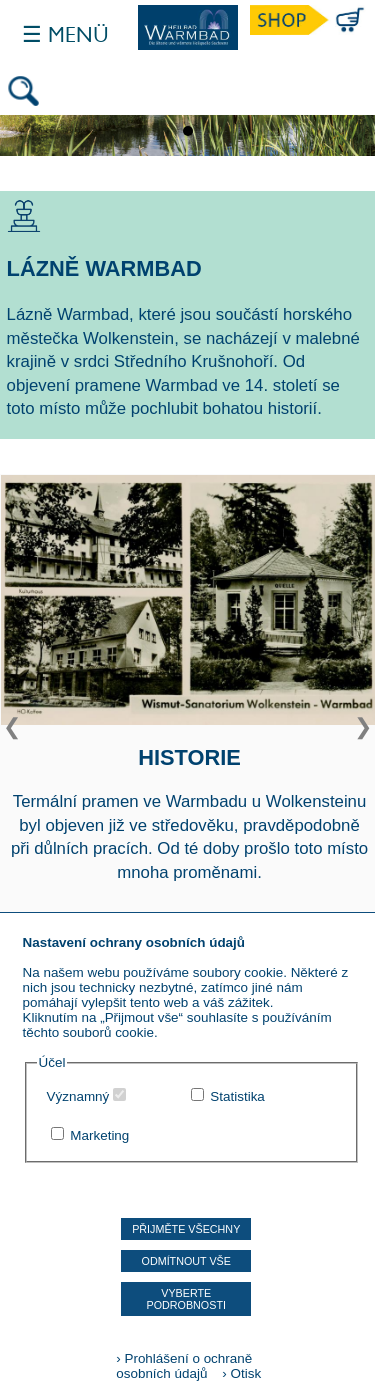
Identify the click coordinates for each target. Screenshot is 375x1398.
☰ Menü (65, 35)
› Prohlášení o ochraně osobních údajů (184, 1366)
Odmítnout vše (186, 1261)
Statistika (237, 1096)
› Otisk (236, 1373)
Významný (78, 1096)
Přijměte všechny (186, 1229)
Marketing (99, 1135)
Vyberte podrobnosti (186, 1299)
